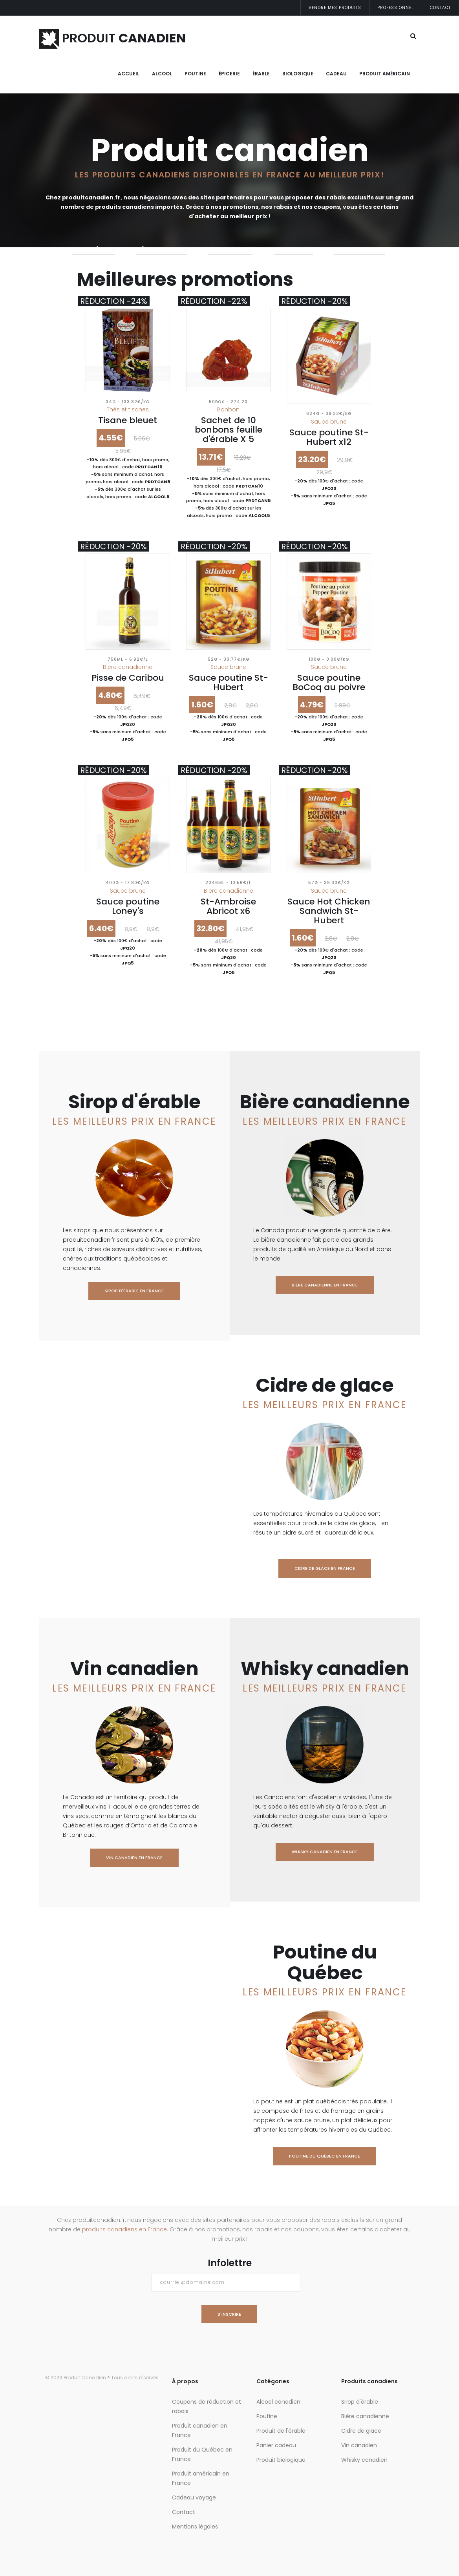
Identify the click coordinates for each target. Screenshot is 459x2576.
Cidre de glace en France (324, 1568)
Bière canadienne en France (325, 1285)
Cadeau (336, 73)
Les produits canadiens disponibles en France (188, 174)
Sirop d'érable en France (134, 1291)
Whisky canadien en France (325, 1852)
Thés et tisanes (128, 409)
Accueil (128, 73)
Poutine (195, 73)
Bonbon (228, 409)
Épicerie (229, 73)
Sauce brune (329, 422)
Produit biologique (280, 2460)
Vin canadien (293, 249)
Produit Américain (384, 73)
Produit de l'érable (280, 2431)
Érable (261, 73)
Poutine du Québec (228, 259)
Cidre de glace (230, 249)
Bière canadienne (161, 249)
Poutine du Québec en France (324, 2156)
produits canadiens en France (124, 2229)
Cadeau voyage (194, 2497)
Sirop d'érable (93, 249)
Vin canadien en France (134, 1857)
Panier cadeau (276, 2445)
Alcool (162, 73)
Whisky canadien (364, 2460)
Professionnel (395, 8)
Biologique (297, 73)
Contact (440, 8)
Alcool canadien (278, 2402)
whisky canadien (359, 249)
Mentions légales (195, 2526)
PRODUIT (112, 38)
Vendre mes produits (335, 8)
